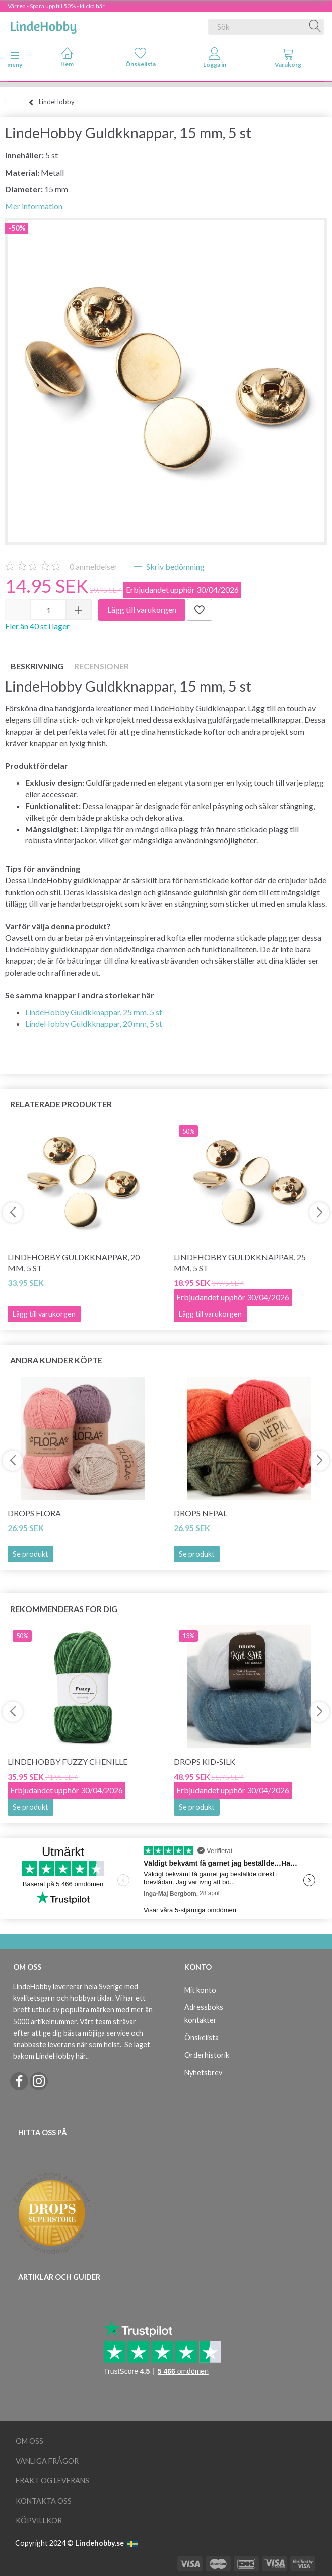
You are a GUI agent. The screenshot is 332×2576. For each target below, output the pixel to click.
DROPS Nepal (200, 1513)
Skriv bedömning (175, 566)
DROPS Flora (34, 1513)
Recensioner (101, 666)
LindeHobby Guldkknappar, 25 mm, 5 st (93, 1012)
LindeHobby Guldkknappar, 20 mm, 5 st (93, 1023)
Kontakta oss (44, 2501)
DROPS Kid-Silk (204, 1761)
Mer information (33, 206)
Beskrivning (37, 666)
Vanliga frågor (47, 2461)
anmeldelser (93, 566)
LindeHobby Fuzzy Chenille (67, 1761)
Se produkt (30, 1554)
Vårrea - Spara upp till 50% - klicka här (56, 6)
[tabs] (288, 60)
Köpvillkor (39, 2520)
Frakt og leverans (52, 2480)
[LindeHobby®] (43, 25)
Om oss (29, 2441)
